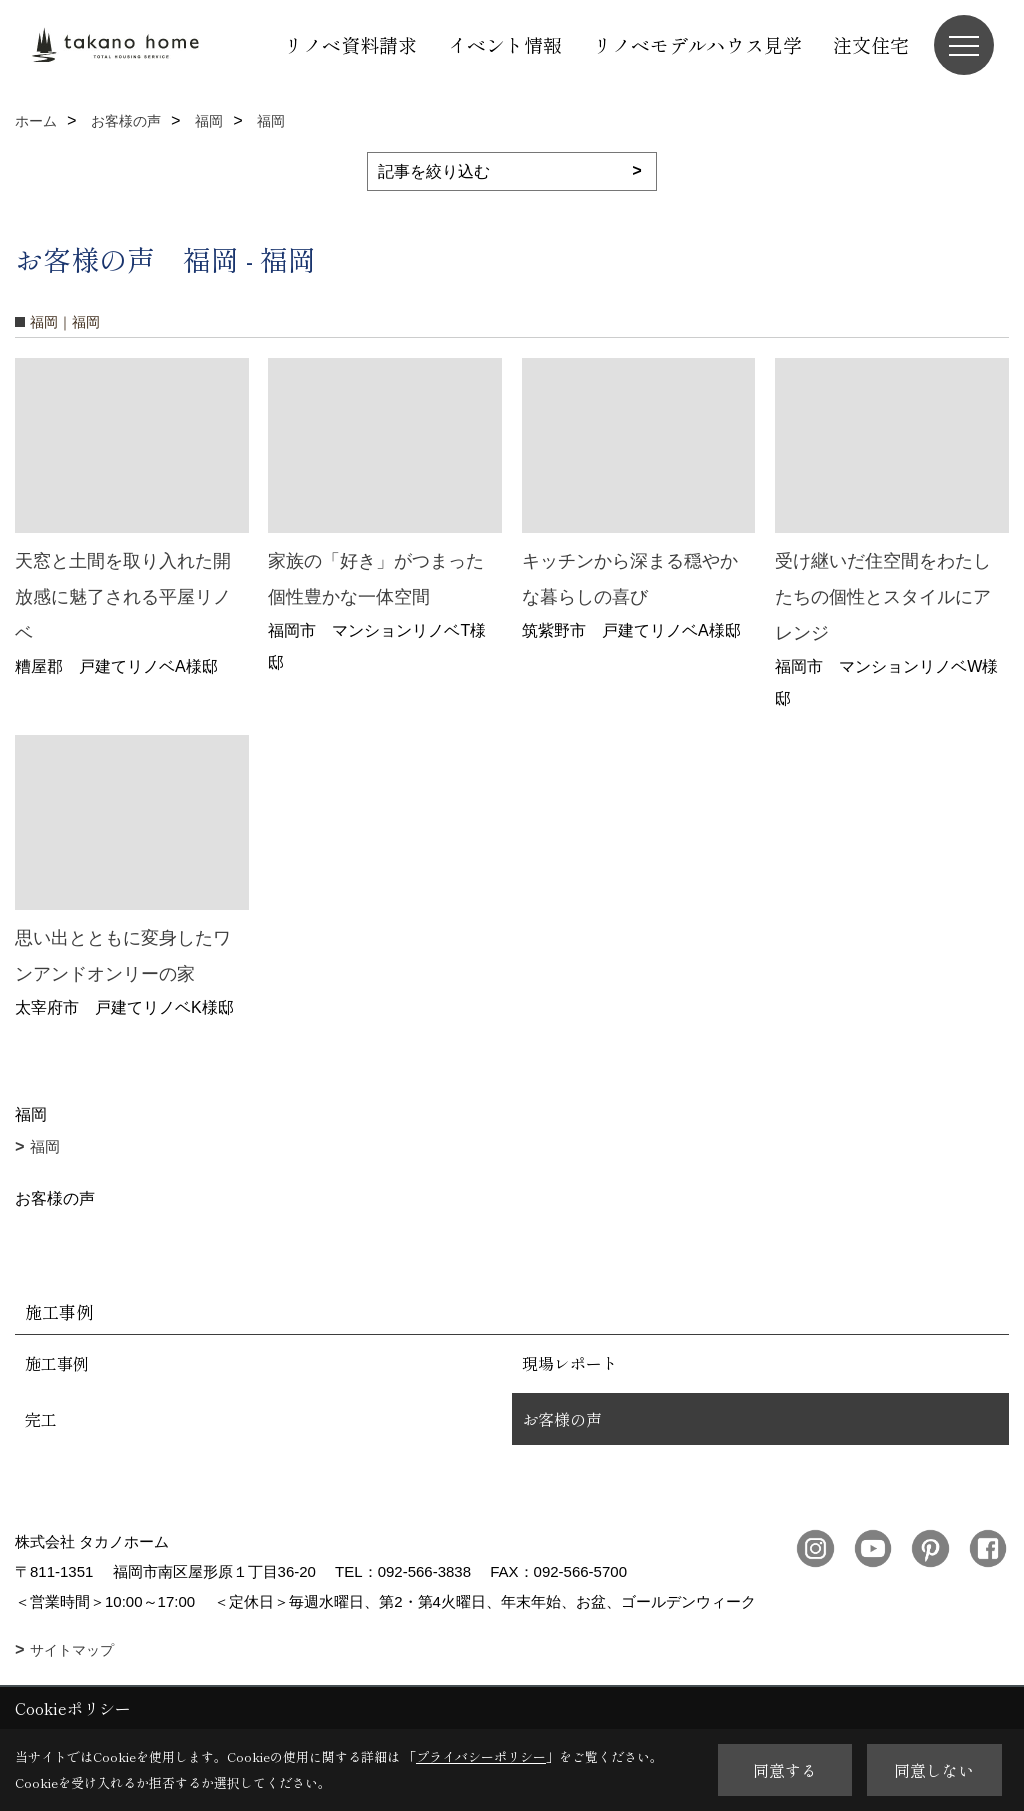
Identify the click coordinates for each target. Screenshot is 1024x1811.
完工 (41, 1419)
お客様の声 (562, 1419)
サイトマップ (72, 1650)
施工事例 (57, 1363)
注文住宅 (871, 44)
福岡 (45, 1146)
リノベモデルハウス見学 (697, 44)
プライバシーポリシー (481, 1756)
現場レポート (570, 1363)
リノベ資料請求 (350, 44)
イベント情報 (505, 44)
